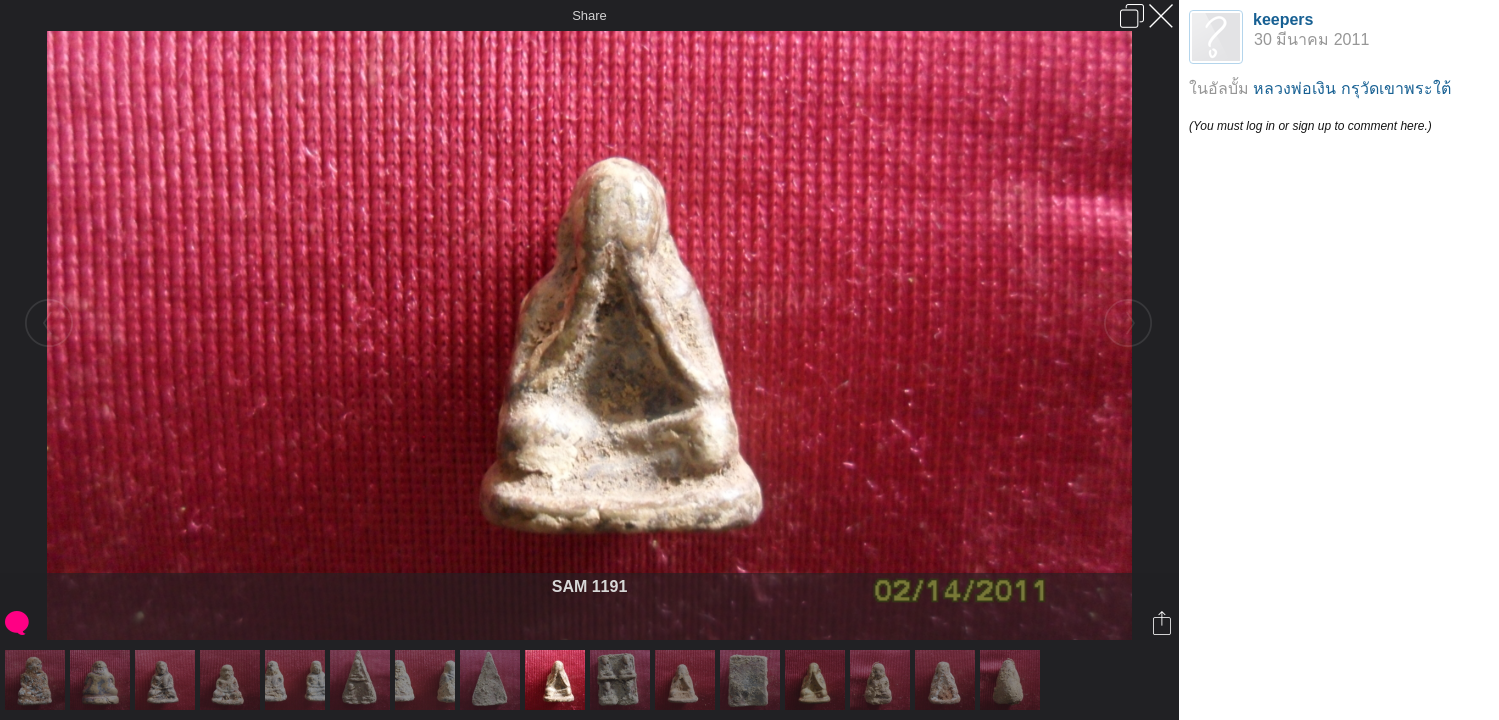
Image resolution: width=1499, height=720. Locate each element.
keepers (1283, 19)
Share (589, 15)
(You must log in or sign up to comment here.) (1310, 126)
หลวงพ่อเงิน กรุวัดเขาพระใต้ (1351, 88)
